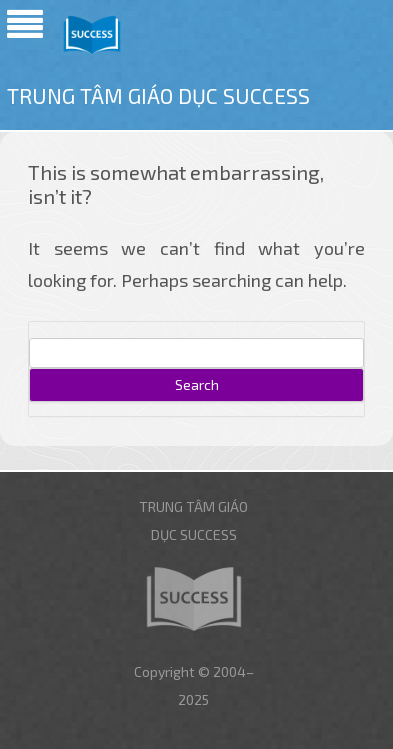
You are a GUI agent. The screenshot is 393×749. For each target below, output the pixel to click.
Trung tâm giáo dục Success (158, 95)
